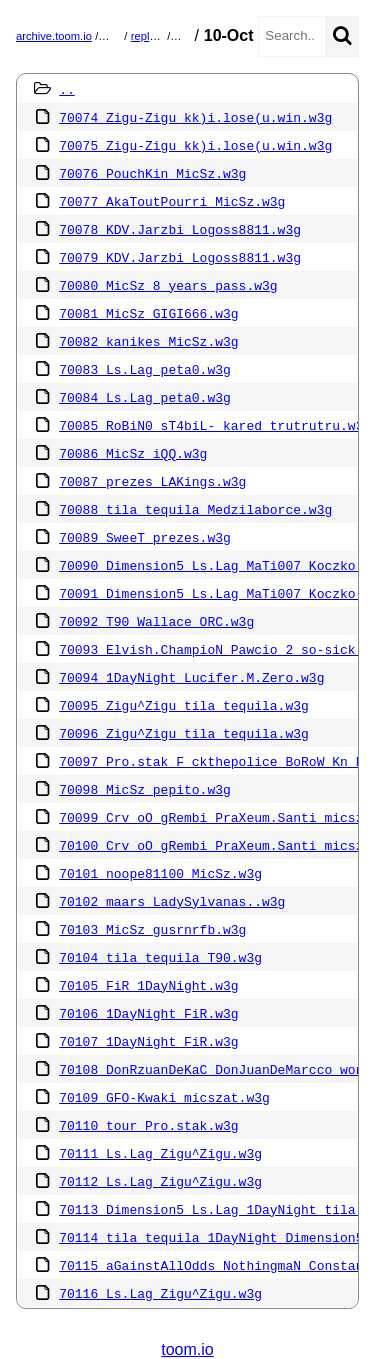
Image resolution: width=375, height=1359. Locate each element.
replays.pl (155, 36)
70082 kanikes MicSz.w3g (148, 341)
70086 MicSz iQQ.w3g (133, 453)
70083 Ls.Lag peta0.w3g (145, 369)
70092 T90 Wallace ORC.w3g (156, 621)
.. (67, 89)
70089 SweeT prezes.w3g (145, 537)
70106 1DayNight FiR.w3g (148, 1013)
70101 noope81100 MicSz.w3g (160, 873)
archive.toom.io (54, 36)
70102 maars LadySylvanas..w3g (172, 901)
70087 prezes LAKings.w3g (152, 481)
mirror (116, 36)
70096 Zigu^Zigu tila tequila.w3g (184, 733)
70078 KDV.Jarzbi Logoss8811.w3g (180, 229)
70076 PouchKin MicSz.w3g (152, 173)
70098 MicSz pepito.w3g (145, 789)
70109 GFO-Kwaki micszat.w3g (164, 1097)
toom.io (187, 1349)
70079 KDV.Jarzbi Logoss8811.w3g (180, 257)
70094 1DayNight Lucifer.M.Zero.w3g (191, 677)
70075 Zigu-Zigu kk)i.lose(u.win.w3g (195, 145)
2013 (186, 36)
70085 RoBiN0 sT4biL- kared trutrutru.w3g (215, 425)
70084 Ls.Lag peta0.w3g (145, 397)
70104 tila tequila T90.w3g (160, 957)
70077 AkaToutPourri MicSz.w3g (172, 201)
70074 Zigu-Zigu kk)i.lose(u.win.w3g (195, 117)
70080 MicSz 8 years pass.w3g (168, 285)
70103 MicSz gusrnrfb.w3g (152, 929)
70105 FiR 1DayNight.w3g (148, 985)
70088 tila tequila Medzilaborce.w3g (195, 509)
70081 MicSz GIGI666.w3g (148, 313)
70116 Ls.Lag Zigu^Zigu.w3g (160, 1293)
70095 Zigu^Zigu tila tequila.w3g (184, 705)
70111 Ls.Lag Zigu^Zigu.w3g (160, 1153)
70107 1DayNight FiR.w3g (148, 1041)
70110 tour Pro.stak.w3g (148, 1125)
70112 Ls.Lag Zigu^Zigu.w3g (160, 1181)
